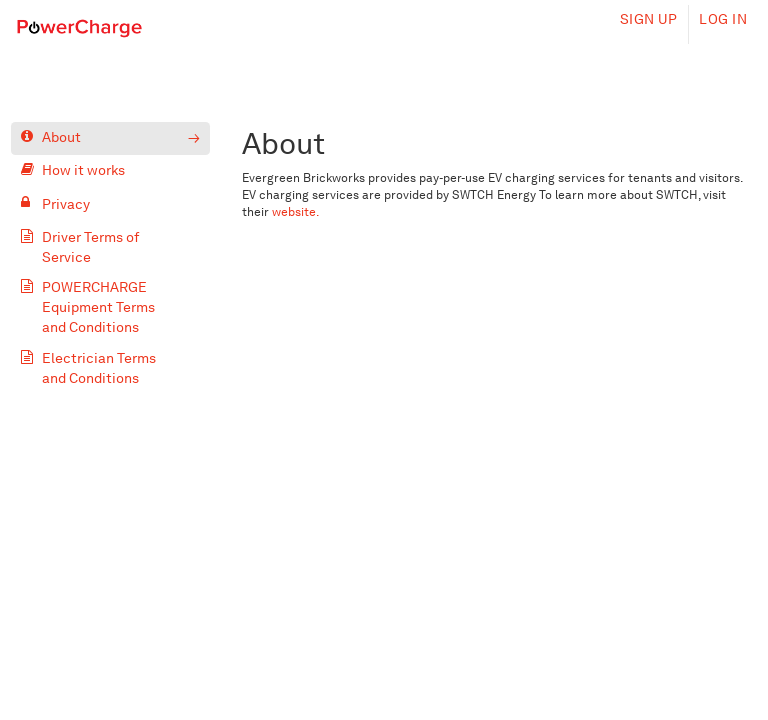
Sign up (649, 19)
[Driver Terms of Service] (111, 247)
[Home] (79, 27)
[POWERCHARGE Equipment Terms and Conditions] (111, 307)
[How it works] (111, 171)
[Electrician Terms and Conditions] (111, 368)
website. (295, 212)
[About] (111, 138)
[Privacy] (111, 204)
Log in (723, 19)
